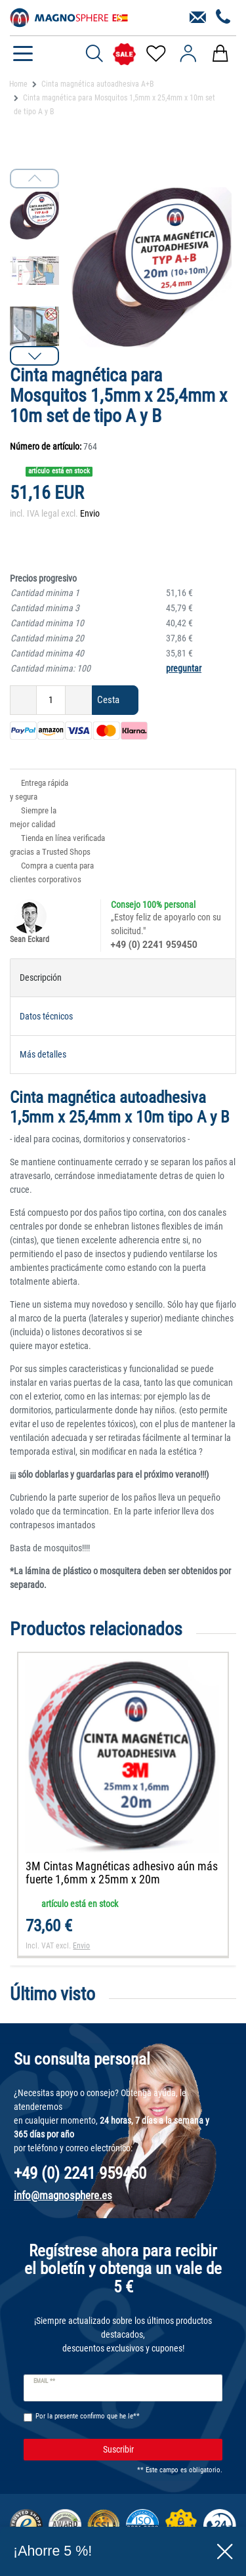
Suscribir (158, 2449)
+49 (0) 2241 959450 (154, 944)
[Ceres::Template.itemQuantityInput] (51, 700)
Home (18, 84)
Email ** (44, 2381)
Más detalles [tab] (43, 1054)
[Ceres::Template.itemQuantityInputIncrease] (79, 700)
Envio (90, 513)
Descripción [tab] (41, 977)
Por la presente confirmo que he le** (87, 2416)
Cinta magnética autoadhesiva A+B (97, 84)
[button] (34, 356)
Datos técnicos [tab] (46, 1016)
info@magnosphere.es (63, 2195)
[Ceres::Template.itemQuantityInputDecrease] (23, 700)
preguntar (183, 668)
